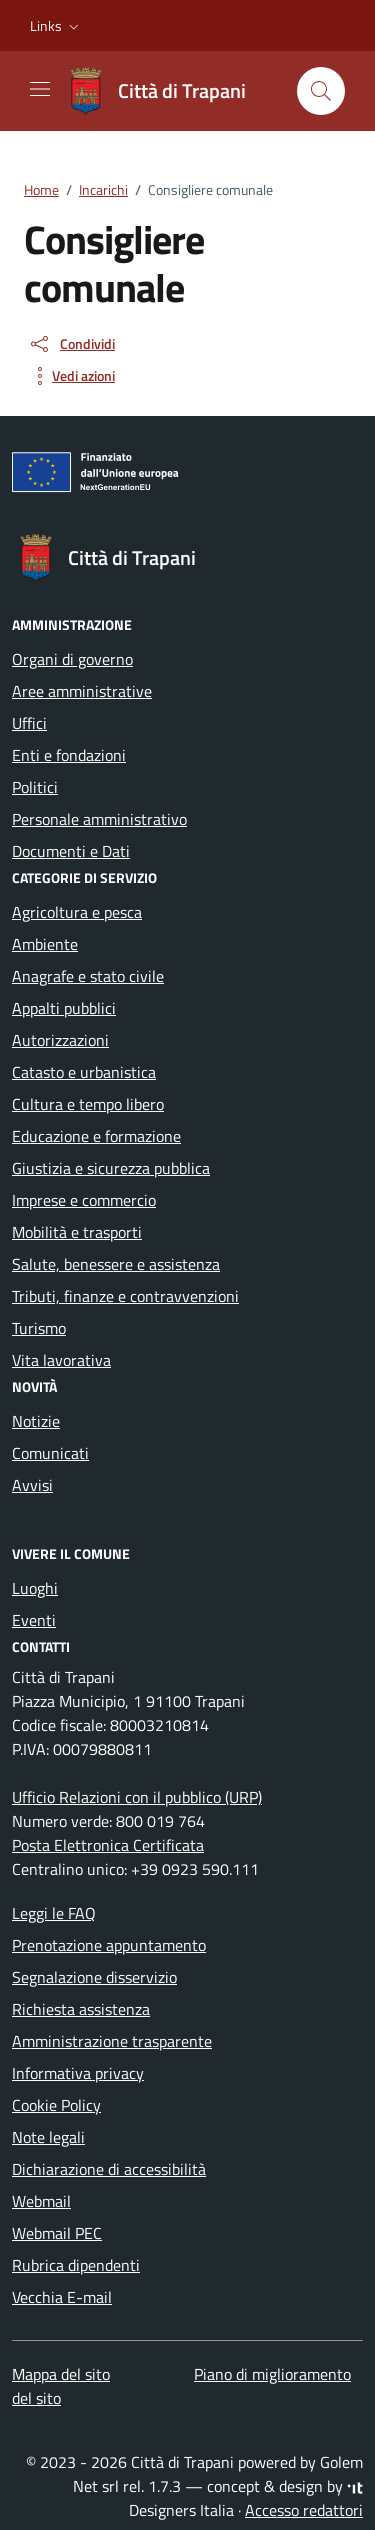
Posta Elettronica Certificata (108, 1845)
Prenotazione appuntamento (109, 1945)
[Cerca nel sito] (321, 91)
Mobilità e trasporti (77, 1232)
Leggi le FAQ (54, 1913)
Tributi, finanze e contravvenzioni (125, 1296)
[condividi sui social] (71, 344)
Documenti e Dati (71, 851)
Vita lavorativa (61, 1360)
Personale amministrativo (99, 819)
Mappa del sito (61, 2374)
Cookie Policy (56, 2105)
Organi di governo (72, 659)
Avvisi (32, 1485)
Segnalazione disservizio (94, 1977)
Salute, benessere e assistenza (116, 1264)
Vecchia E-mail (62, 2297)
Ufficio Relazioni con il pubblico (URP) (137, 1797)
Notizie (36, 1421)
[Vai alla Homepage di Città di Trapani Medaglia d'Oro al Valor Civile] (166, 91)
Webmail (41, 2201)
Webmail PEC (57, 2233)
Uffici (29, 723)
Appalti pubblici (64, 1008)
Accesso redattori (304, 2510)
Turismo (39, 1328)
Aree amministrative (82, 691)
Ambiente (45, 944)
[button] (56, 26)
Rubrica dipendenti (76, 2265)
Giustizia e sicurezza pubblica (111, 1168)
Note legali (48, 2137)
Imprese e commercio (84, 1200)
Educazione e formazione (96, 1136)
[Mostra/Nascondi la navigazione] (40, 89)
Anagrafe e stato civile (88, 976)
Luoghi (35, 1588)
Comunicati (50, 1453)
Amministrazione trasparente (112, 2041)
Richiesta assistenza (81, 2009)
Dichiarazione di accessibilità (109, 2169)
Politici (35, 787)
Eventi (34, 1620)
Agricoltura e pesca (77, 912)
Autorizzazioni (60, 1040)
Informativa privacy (78, 2073)
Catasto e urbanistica (84, 1072)
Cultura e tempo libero (88, 1104)
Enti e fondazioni (69, 755)
